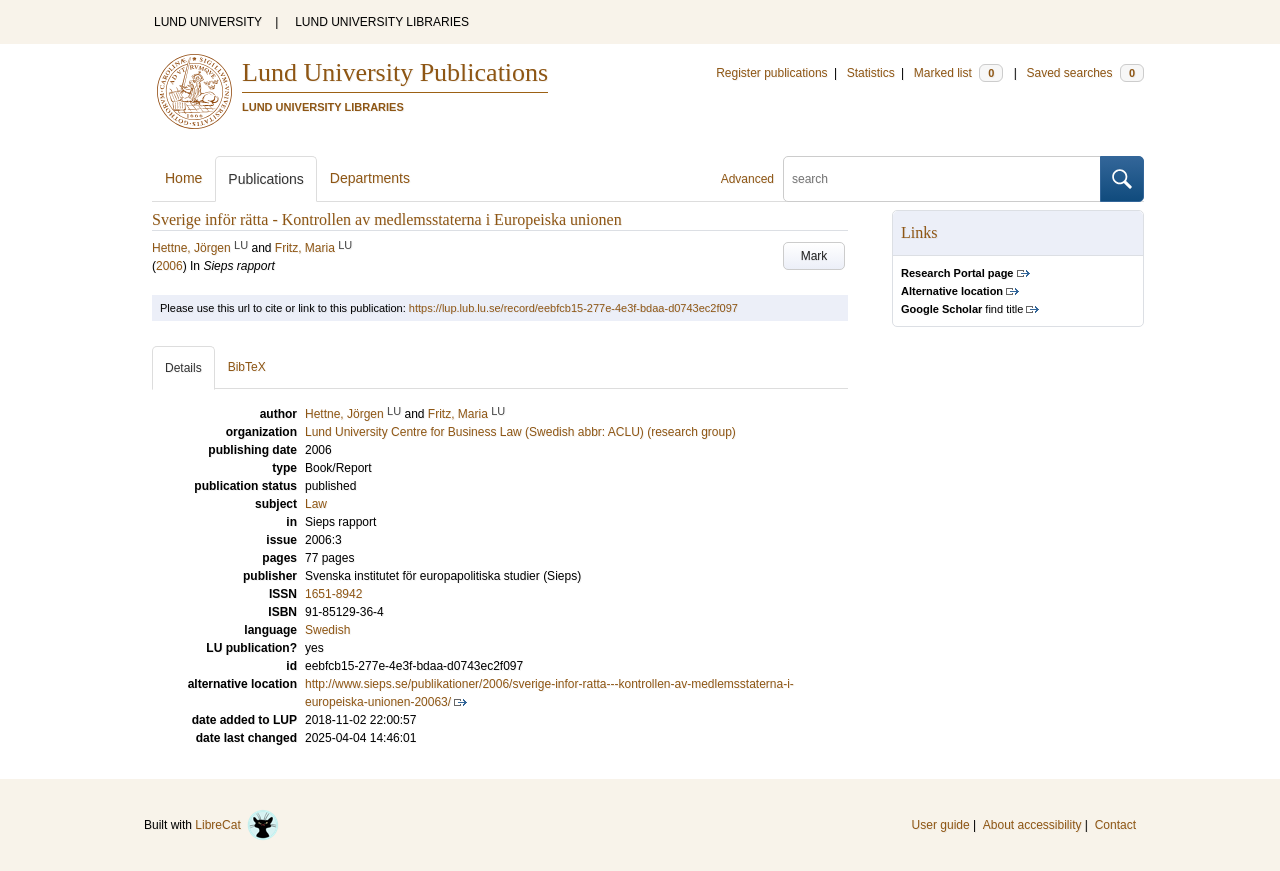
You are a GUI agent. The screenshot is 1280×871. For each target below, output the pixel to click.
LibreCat (237, 825)
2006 (169, 266)
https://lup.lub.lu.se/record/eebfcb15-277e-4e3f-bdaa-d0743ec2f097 (573, 308)
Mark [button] (814, 256)
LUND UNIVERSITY (208, 22)
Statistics (871, 73)
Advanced (747, 179)
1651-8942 (333, 594)
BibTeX (247, 367)
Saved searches (1085, 73)
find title (962, 309)
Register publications (771, 73)
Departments (370, 178)
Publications (266, 179)
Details (183, 368)
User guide (941, 825)
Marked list (958, 73)
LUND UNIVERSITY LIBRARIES (382, 22)
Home (183, 178)
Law (316, 504)
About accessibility (1032, 825)
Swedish (327, 630)
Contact (1115, 825)
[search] (942, 179)
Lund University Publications (395, 72)
